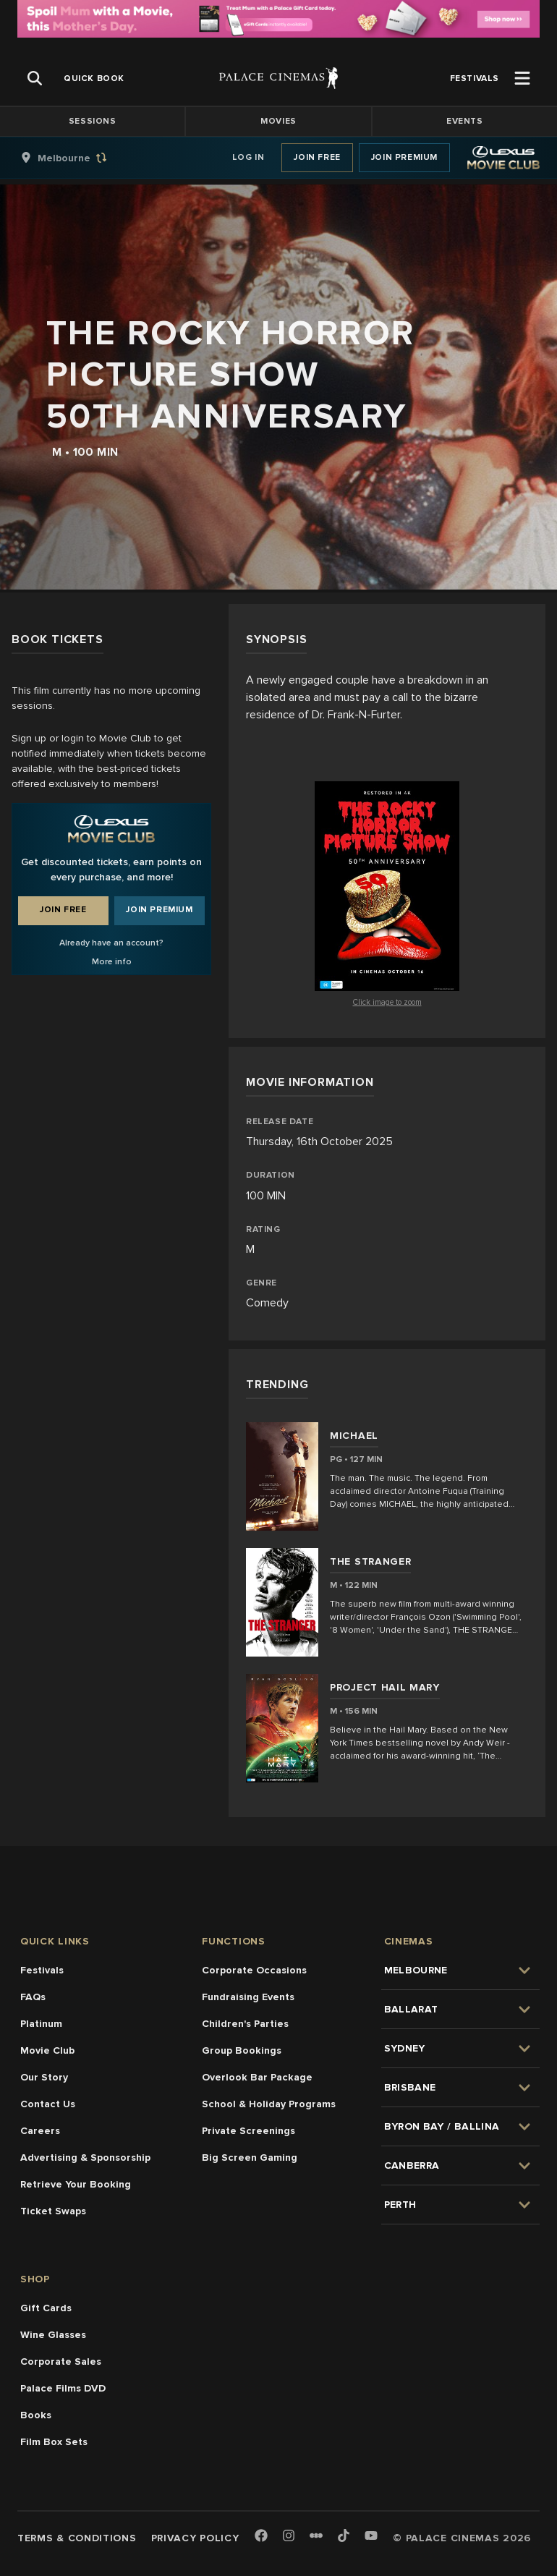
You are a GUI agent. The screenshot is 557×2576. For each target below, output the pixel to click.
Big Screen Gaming (249, 2157)
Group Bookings (241, 2050)
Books (35, 2415)
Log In (248, 157)
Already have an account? (111, 943)
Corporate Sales (60, 2361)
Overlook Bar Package (257, 2077)
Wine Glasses (53, 2335)
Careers (40, 2131)
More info (112, 961)
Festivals (42, 1970)
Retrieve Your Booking (75, 2184)
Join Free (317, 157)
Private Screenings (248, 2131)
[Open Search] (34, 78)
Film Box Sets (54, 2442)
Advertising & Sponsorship (85, 2157)
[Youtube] (371, 2536)
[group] (78, 157)
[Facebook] (261, 2536)
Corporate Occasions (254, 1970)
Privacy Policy (195, 2538)
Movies (278, 121)
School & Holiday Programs (269, 2104)
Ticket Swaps (53, 2211)
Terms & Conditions (77, 2538)
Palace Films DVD (63, 2388)
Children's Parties (245, 2024)
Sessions (92, 121)
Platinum (41, 2024)
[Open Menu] (522, 78)
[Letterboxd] (316, 2535)
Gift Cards (46, 2308)
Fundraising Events (248, 1997)
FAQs (33, 1997)
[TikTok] (343, 2535)
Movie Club (47, 2050)
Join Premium (404, 157)
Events (464, 121)
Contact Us (47, 2104)
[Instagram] (288, 2536)
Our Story (44, 2077)
